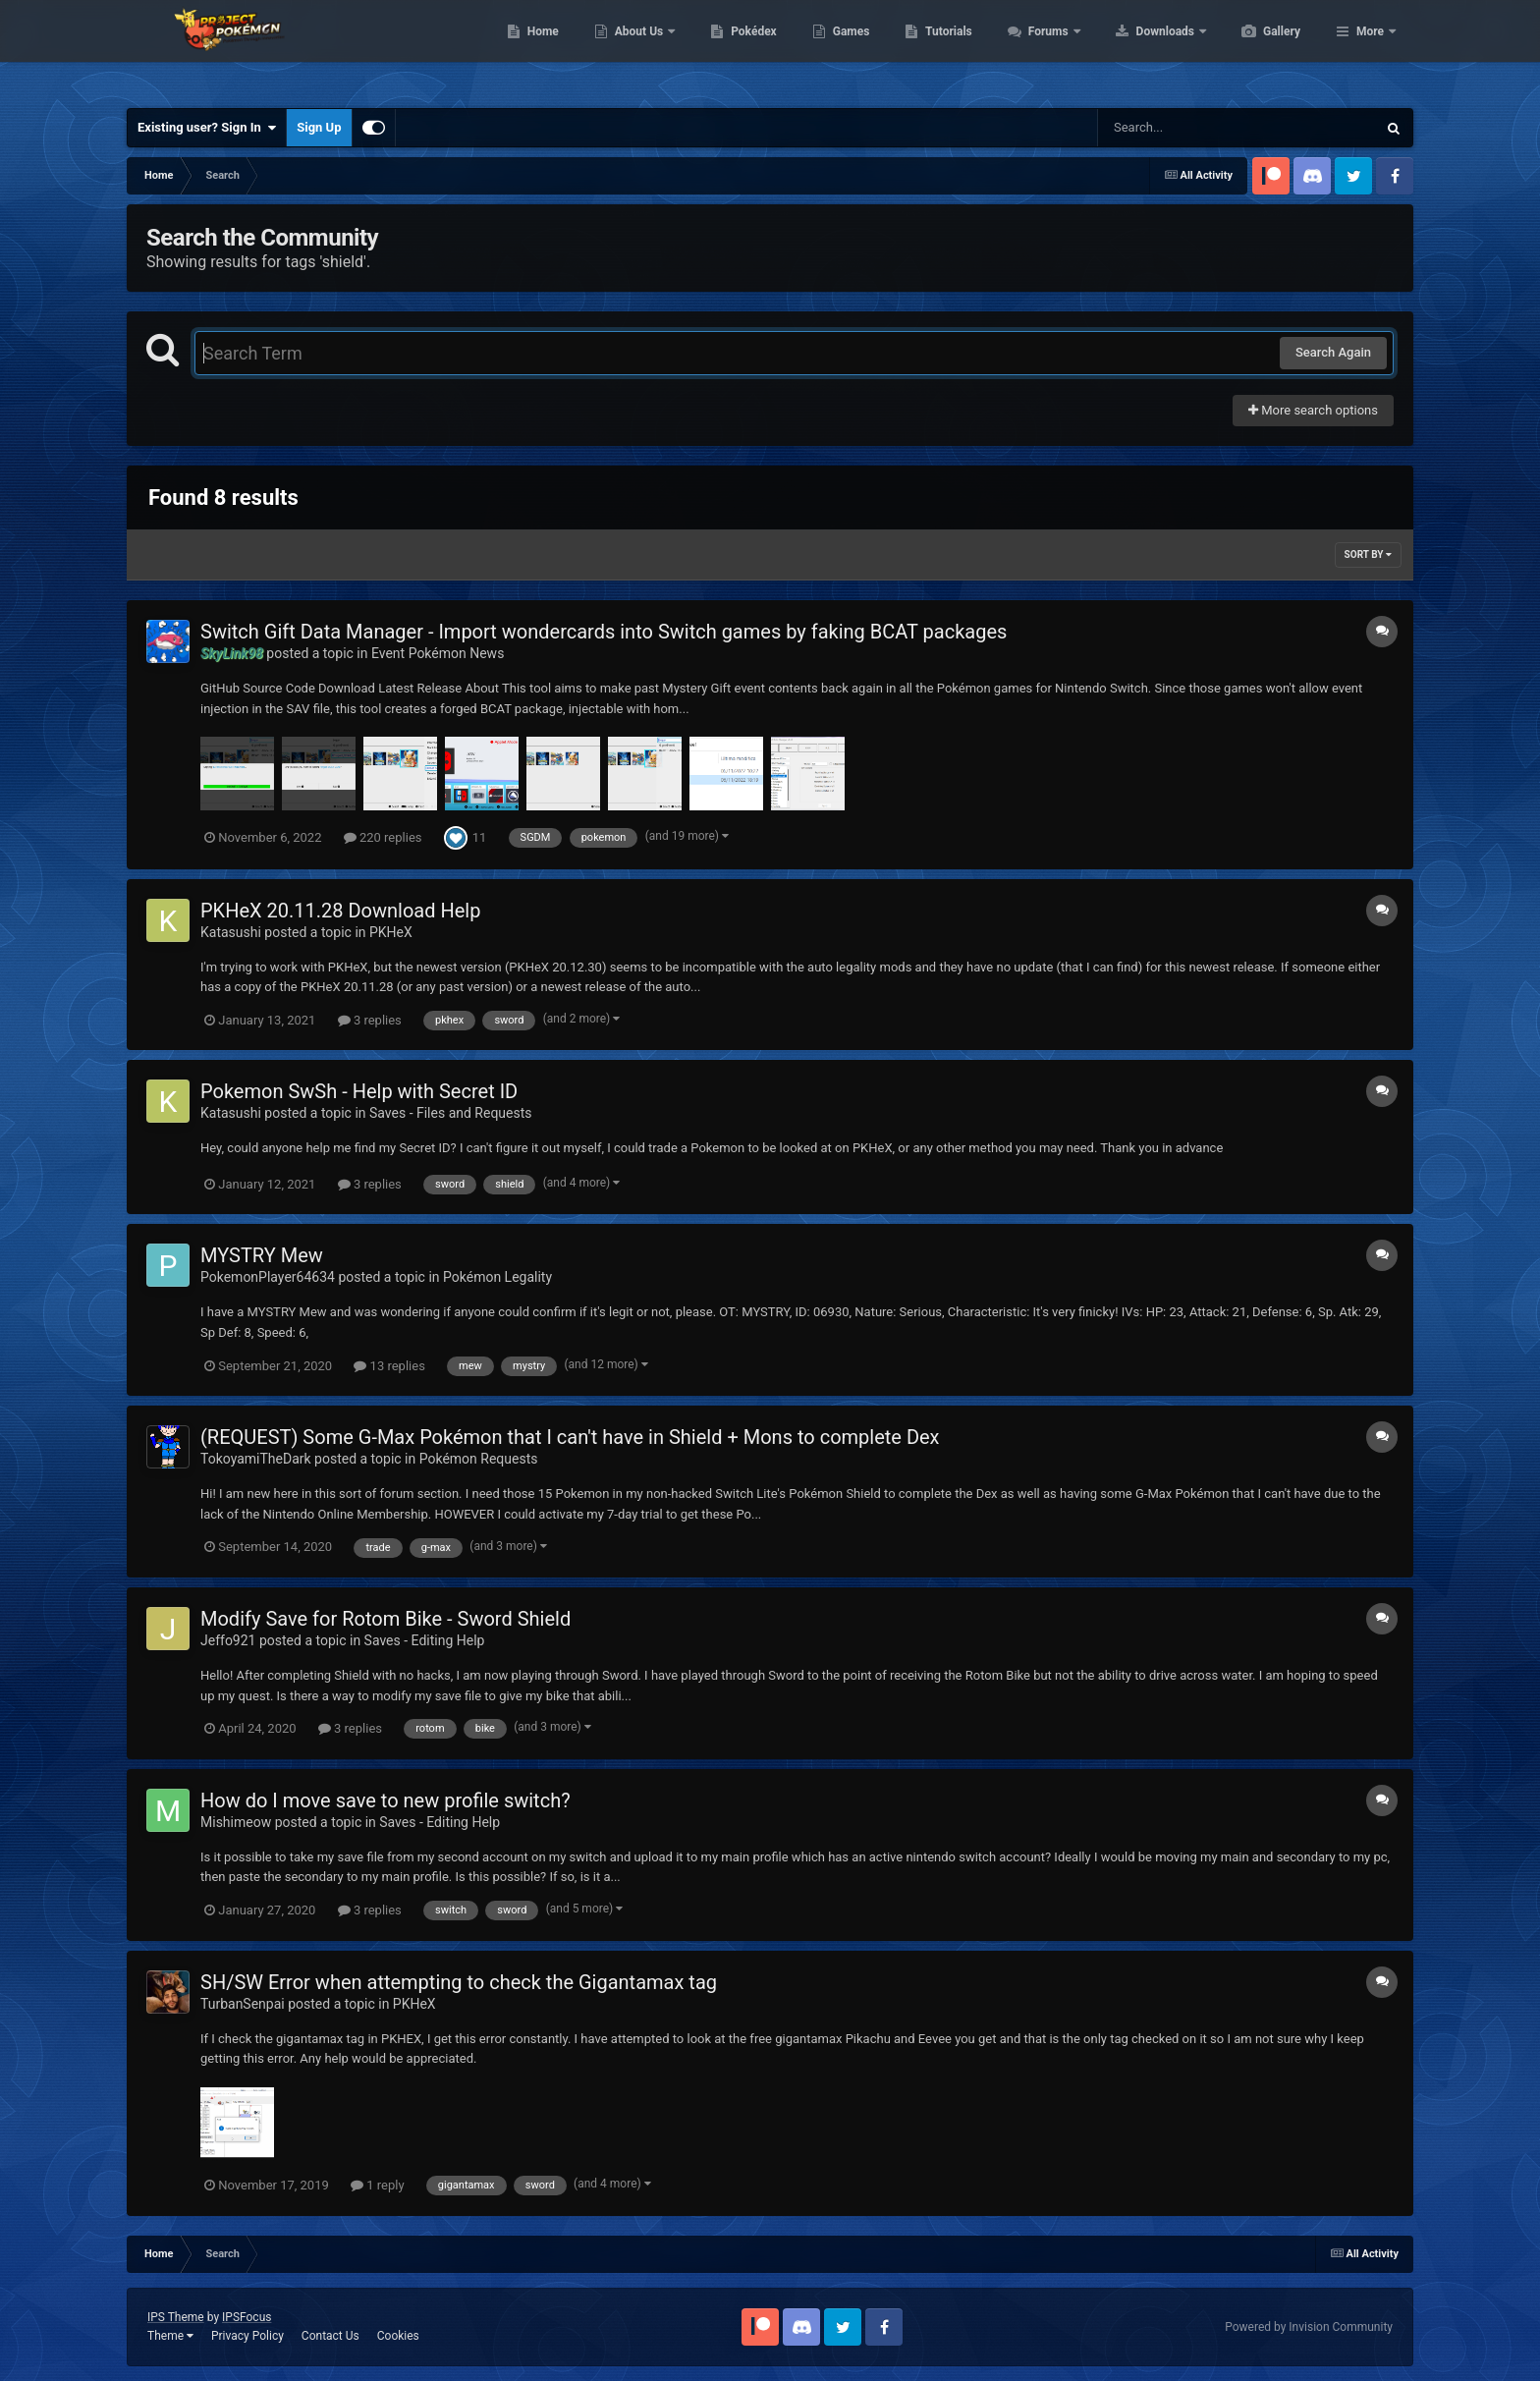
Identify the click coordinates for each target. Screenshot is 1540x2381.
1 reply (378, 2185)
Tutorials (1041, 49)
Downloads (1260, 49)
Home (636, 49)
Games (944, 49)
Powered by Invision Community (1309, 2327)
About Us (733, 49)
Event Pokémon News (437, 653)
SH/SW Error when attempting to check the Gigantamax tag (458, 1982)
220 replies (383, 837)
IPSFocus (246, 2317)
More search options (1313, 410)
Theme (170, 2336)
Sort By (1368, 554)
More (1370, 49)
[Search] (1187, 127)
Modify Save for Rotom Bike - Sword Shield (385, 1619)
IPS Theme (175, 2317)
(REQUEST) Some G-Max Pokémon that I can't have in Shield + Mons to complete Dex (570, 1437)
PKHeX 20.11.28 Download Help (340, 910)
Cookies (398, 2336)
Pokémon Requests (478, 1459)
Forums (1143, 49)
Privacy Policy (247, 2336)
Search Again (1333, 352)
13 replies (389, 1365)
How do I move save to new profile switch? (385, 1800)
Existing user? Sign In (207, 127)
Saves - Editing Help (424, 1640)
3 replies (370, 1020)
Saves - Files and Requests (450, 1113)
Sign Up (319, 127)
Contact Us (330, 2336)
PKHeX (390, 932)
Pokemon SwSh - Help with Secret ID (359, 1091)
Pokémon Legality (497, 1277)
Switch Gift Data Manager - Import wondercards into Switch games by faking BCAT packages (603, 631)
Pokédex (846, 49)
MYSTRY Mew (261, 1255)
